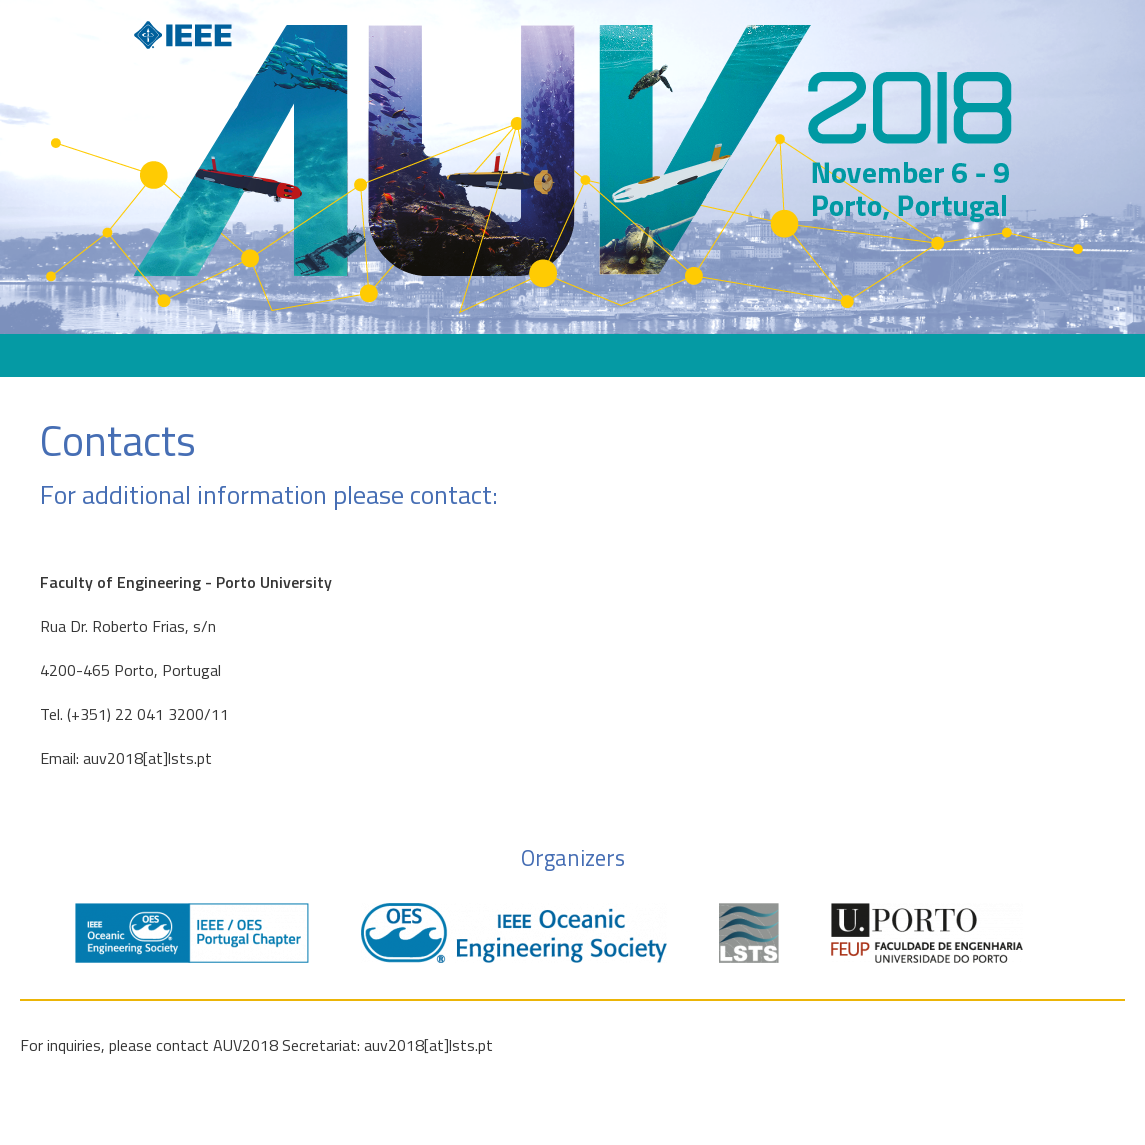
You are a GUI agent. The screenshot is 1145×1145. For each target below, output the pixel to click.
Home (230, 355)
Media (915, 355)
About (301, 355)
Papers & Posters (809, 355)
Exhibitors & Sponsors (509, 355)
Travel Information (666, 355)
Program (380, 355)
